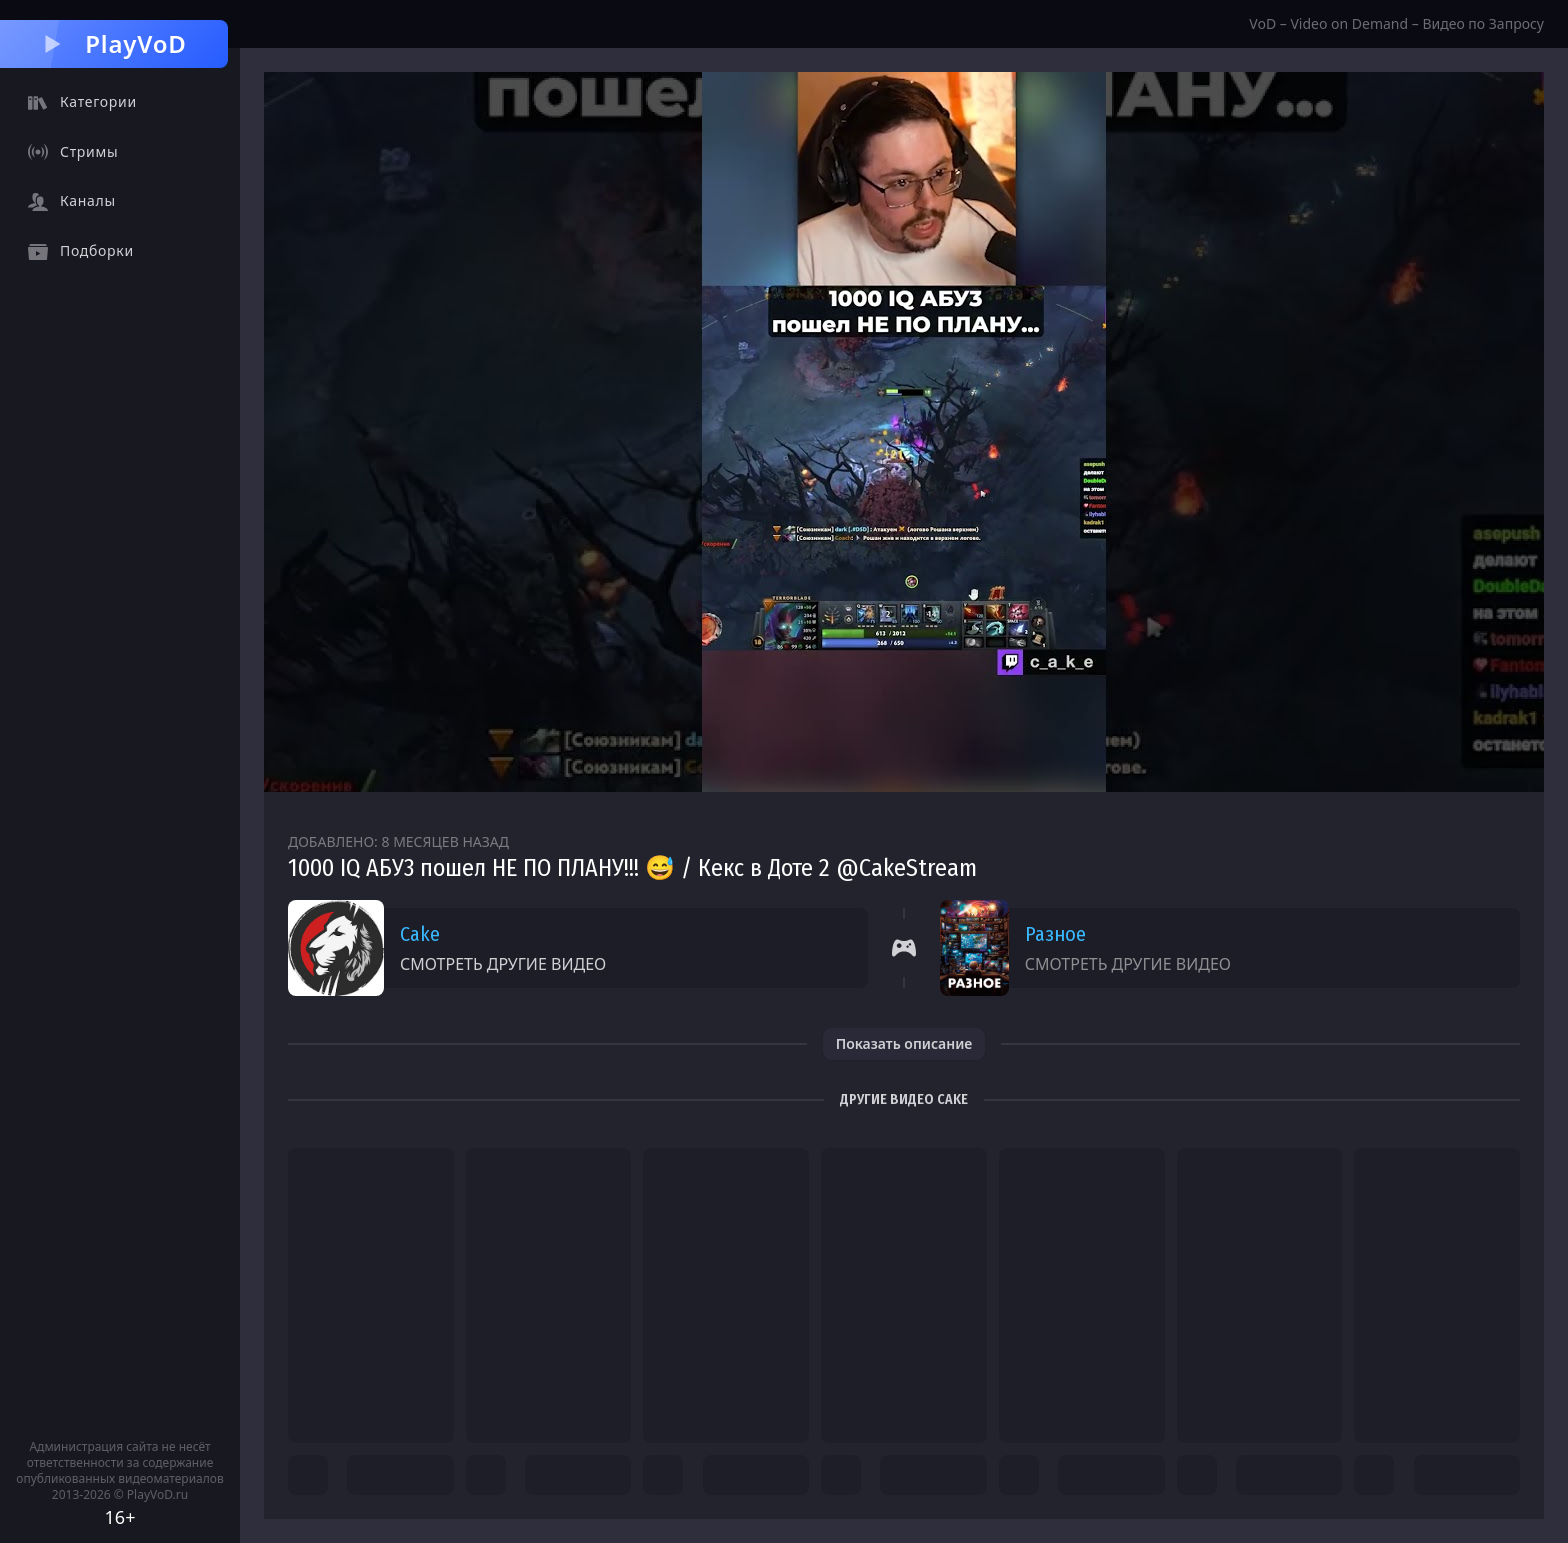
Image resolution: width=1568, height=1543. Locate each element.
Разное (1055, 934)
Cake (420, 934)
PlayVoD (113, 43)
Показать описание (904, 1043)
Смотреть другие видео (503, 964)
